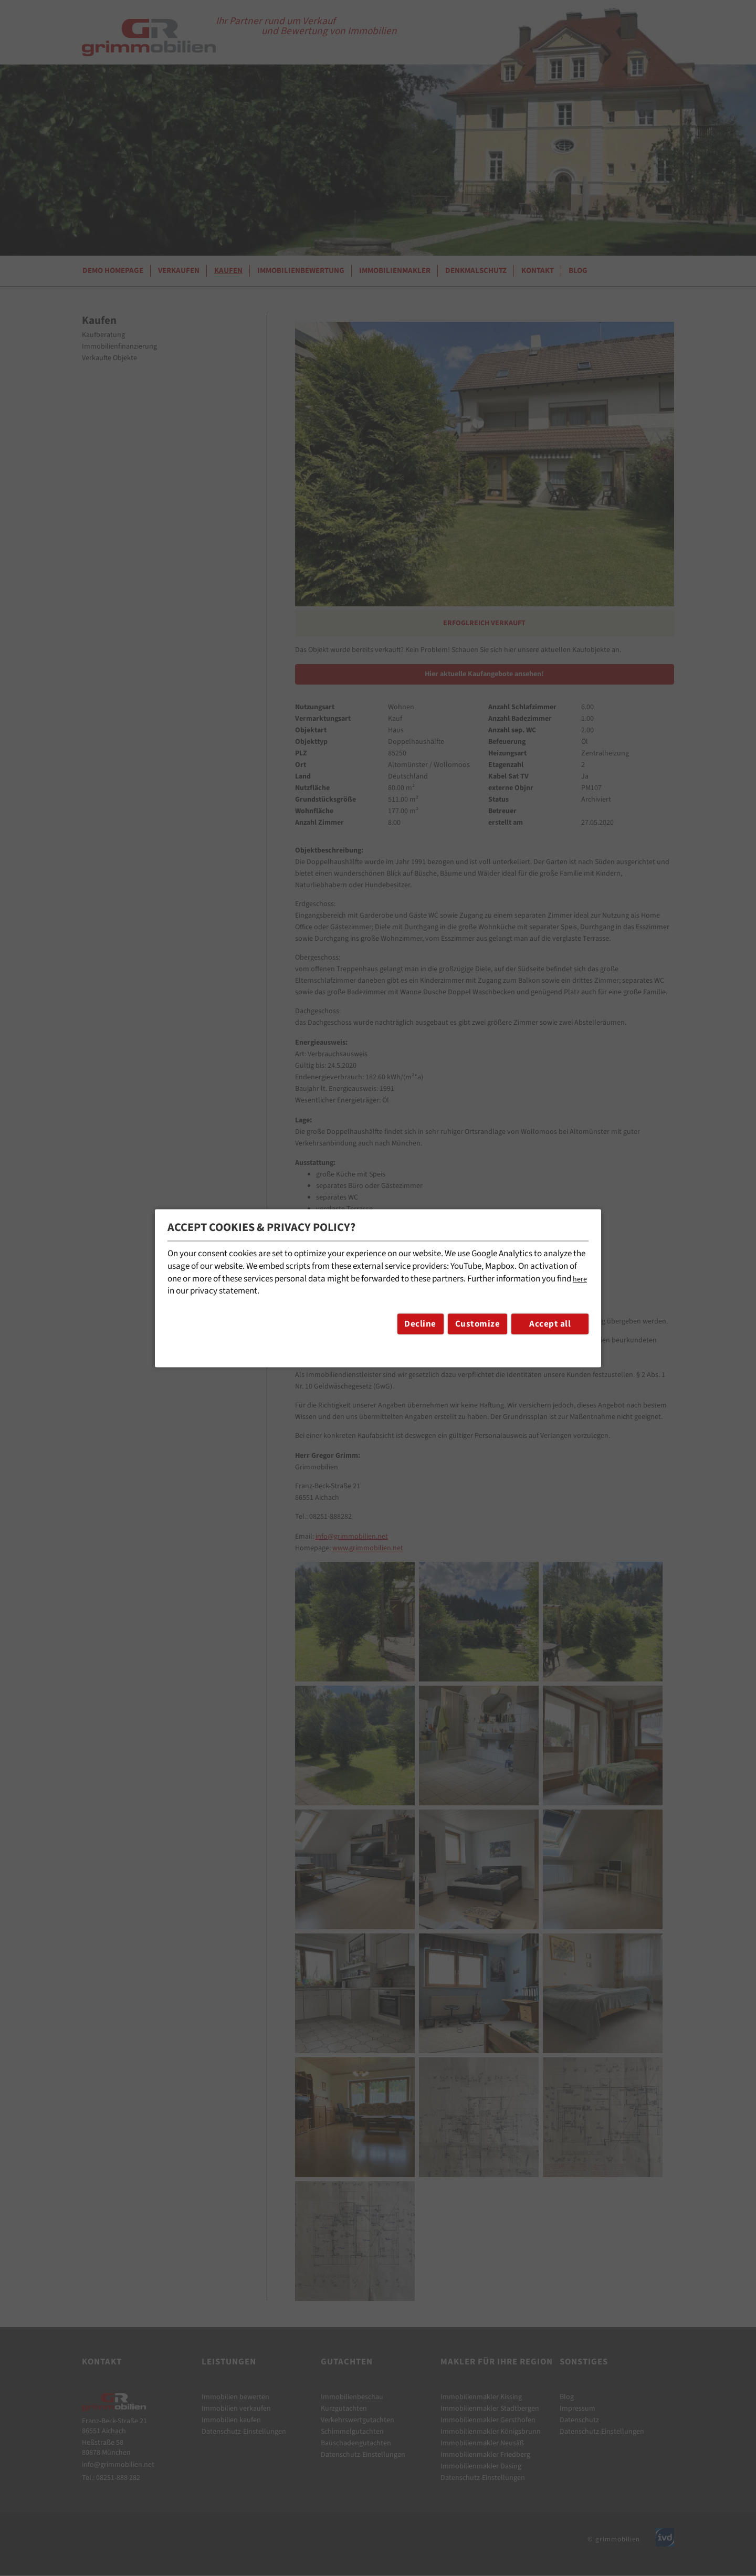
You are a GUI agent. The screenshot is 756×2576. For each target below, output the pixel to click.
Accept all (550, 1324)
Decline (420, 1324)
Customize (477, 1324)
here (580, 1279)
